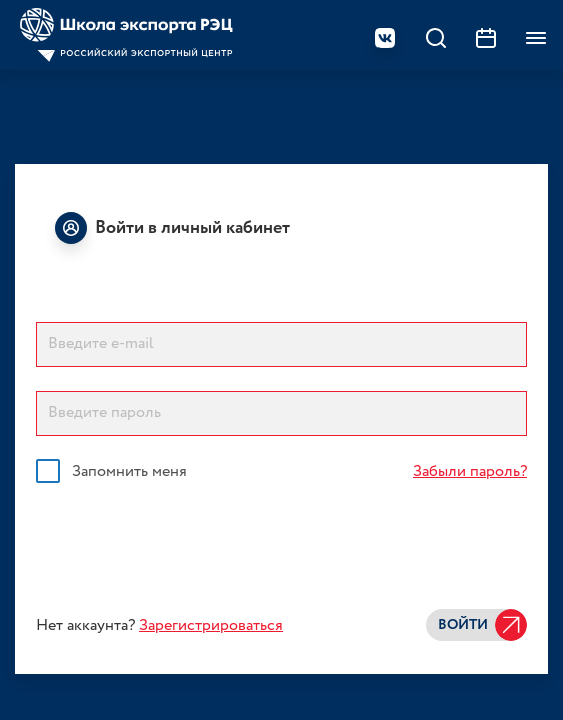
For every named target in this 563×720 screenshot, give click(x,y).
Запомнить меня (129, 472)
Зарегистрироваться (211, 625)
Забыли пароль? (470, 471)
